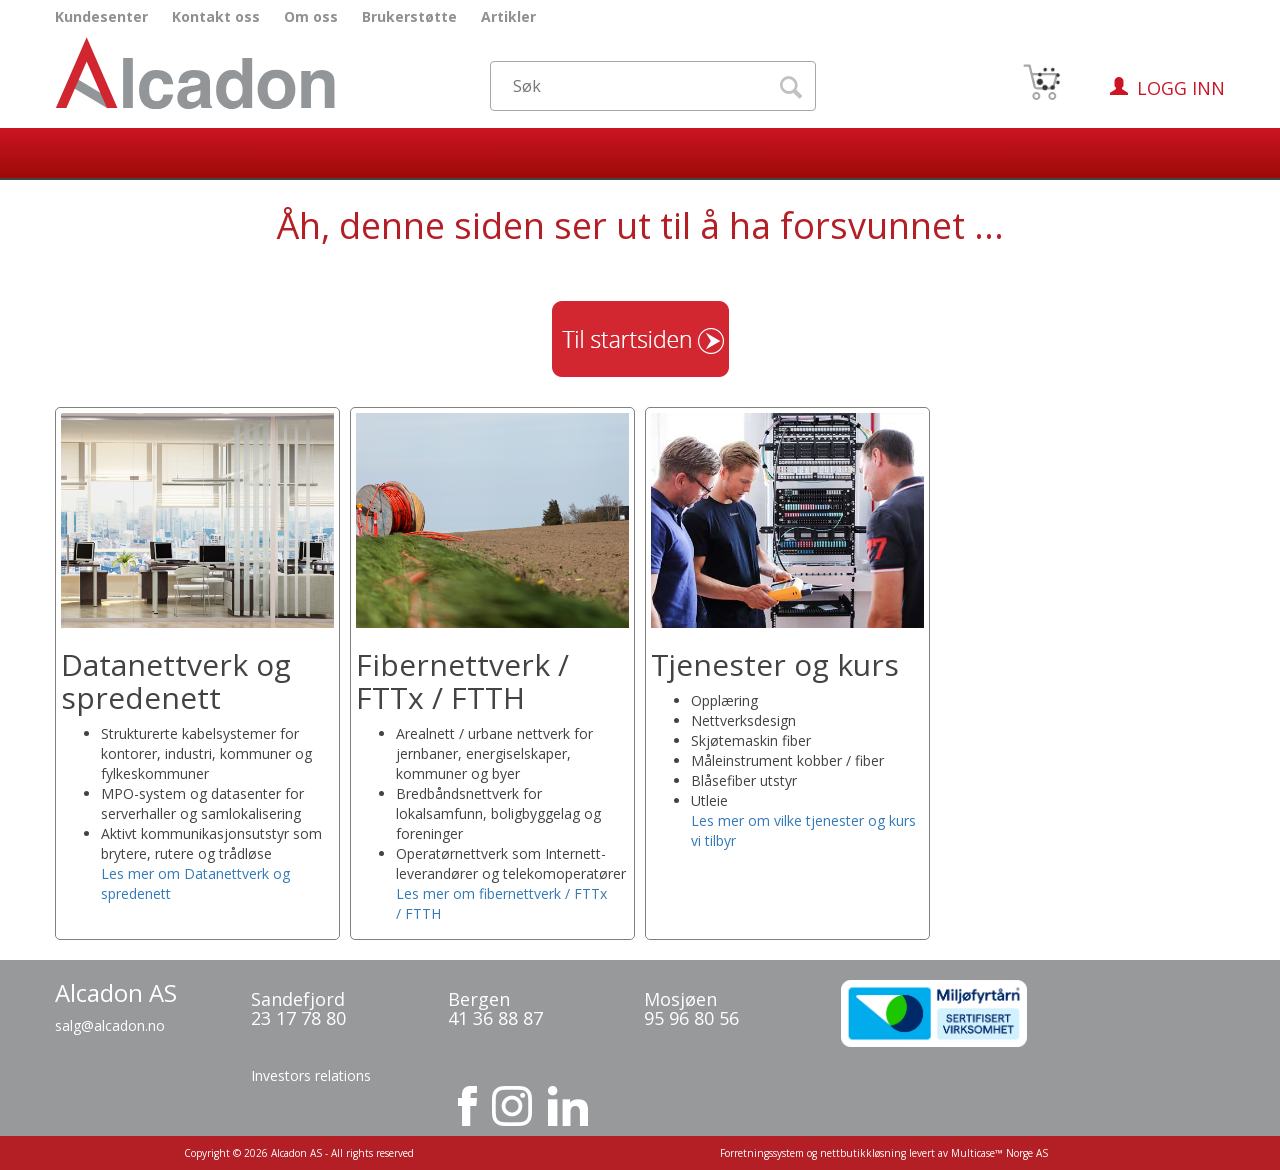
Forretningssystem (762, 1153)
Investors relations (311, 1075)
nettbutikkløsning (863, 1153)
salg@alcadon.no (110, 1025)
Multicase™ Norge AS (999, 1153)
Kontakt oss (216, 16)
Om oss (311, 16)
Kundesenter (101, 16)
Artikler (508, 16)
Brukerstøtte (409, 16)
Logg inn (1181, 88)
